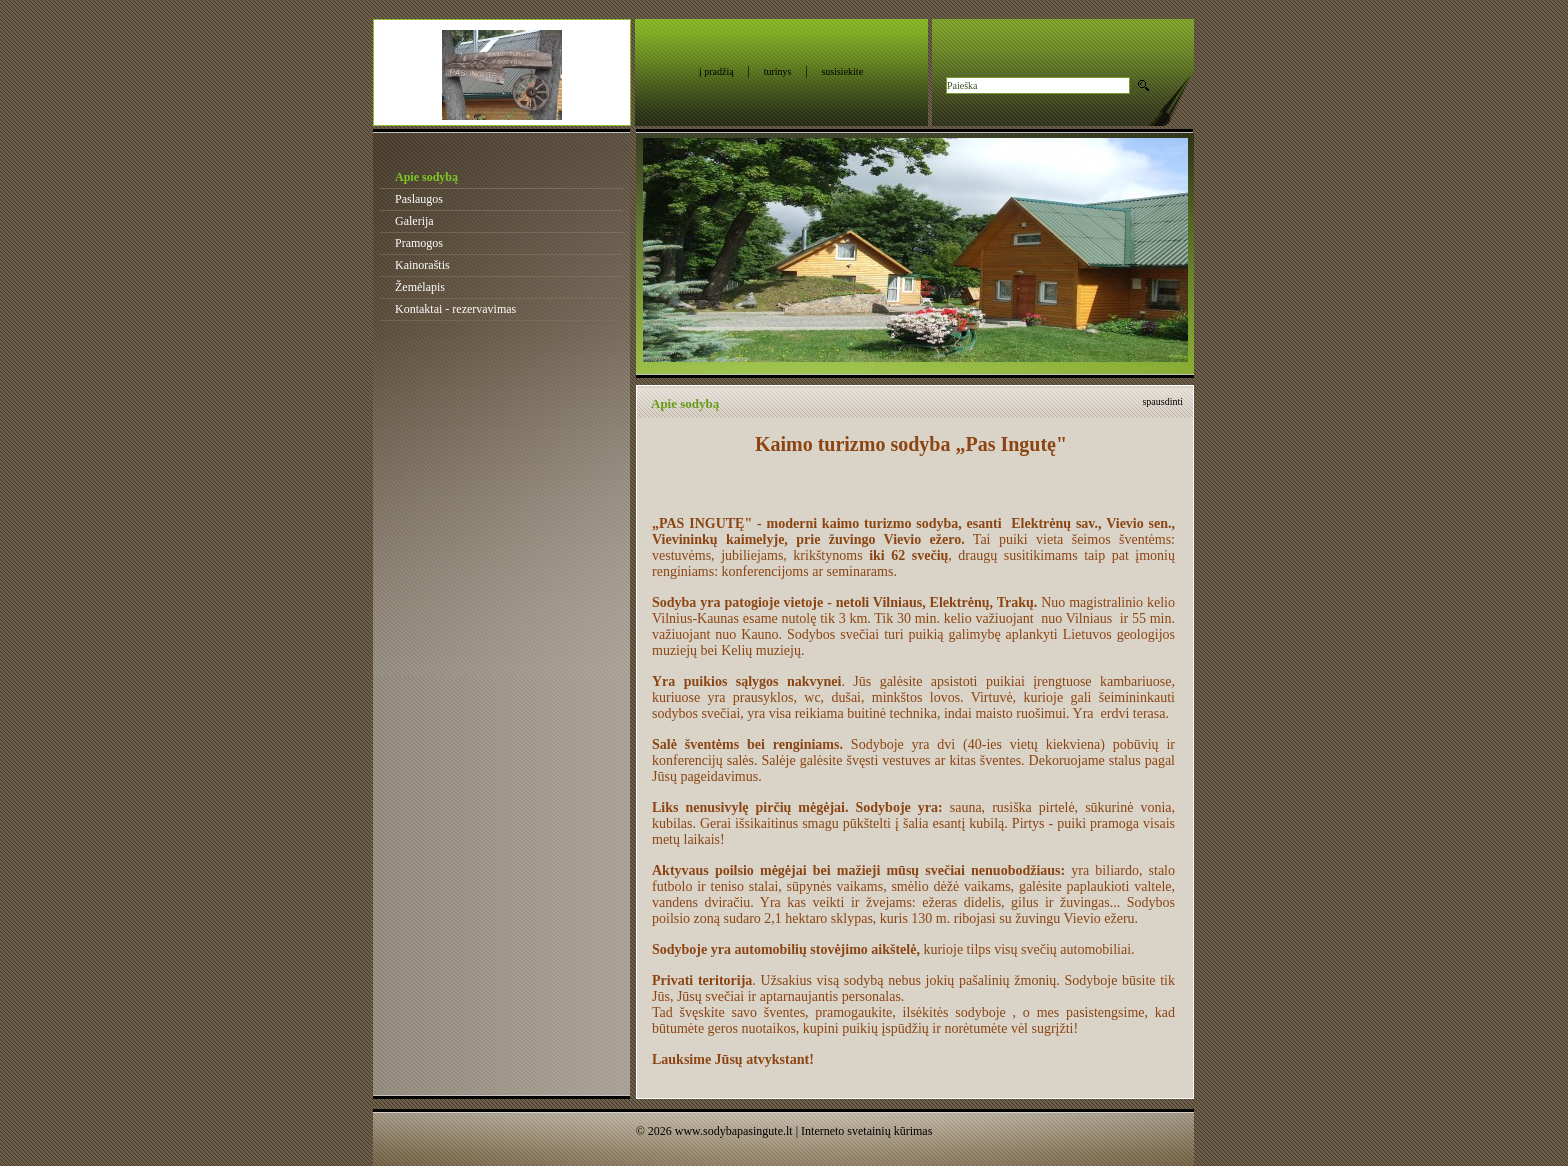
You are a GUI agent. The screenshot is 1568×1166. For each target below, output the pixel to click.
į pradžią (716, 71)
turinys (778, 71)
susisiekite (842, 71)
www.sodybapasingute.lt (734, 1131)
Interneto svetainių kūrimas (866, 1131)
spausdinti (1162, 401)
